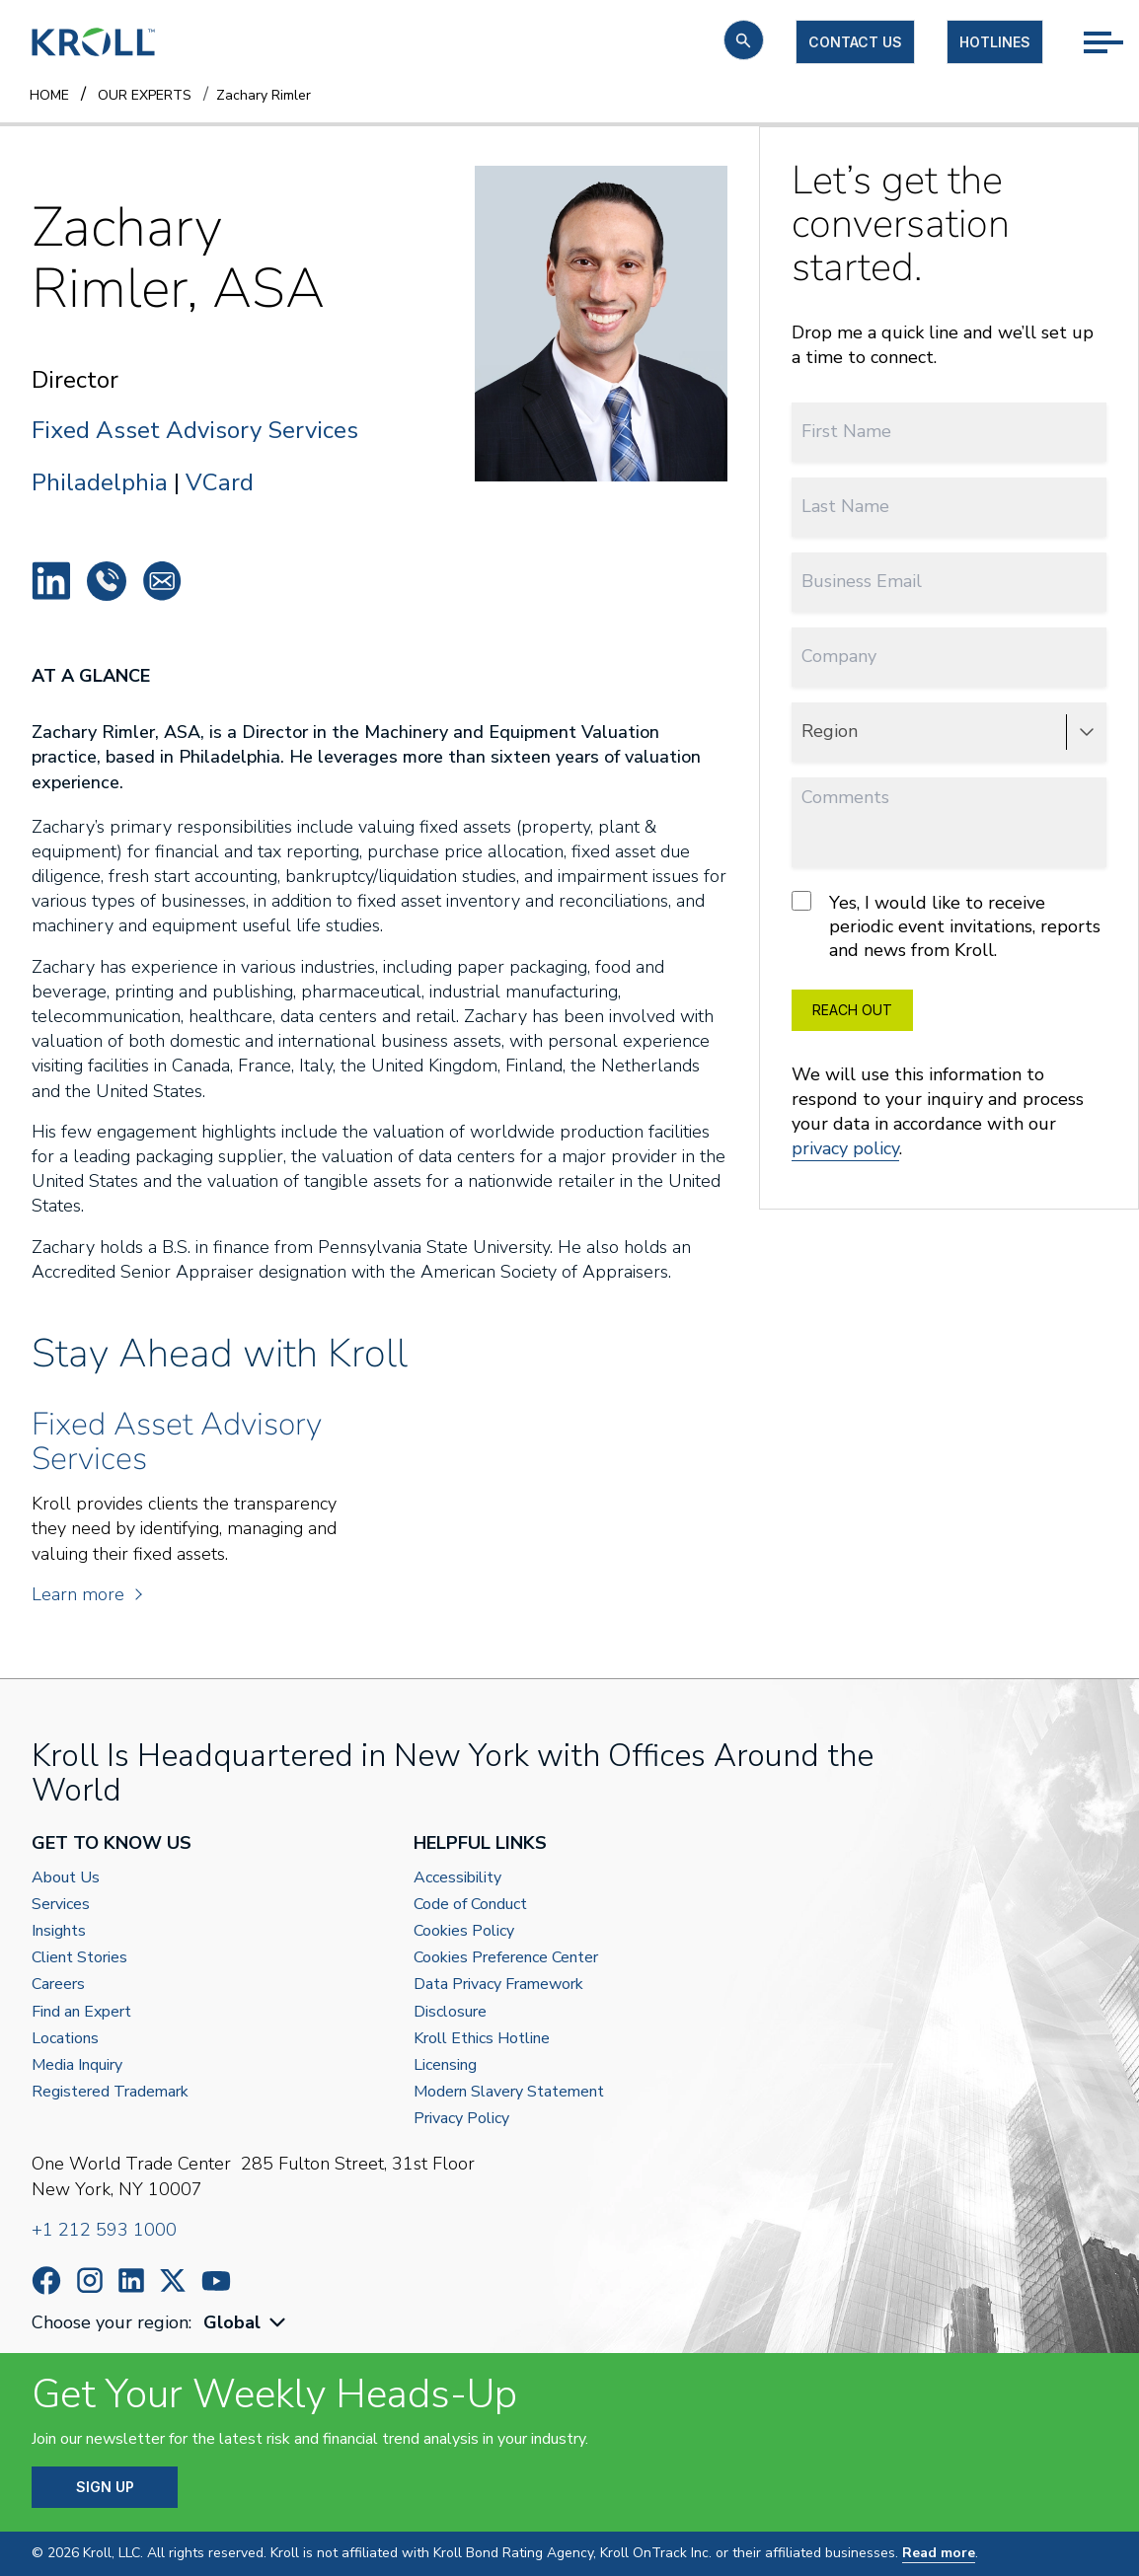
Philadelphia (100, 482)
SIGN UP (105, 2486)
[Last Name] (949, 506)
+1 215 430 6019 (106, 581)
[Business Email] (949, 581)
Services (61, 1904)
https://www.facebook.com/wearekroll (46, 2280)
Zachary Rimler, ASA (51, 581)
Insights (59, 1931)
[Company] (949, 656)
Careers (58, 1984)
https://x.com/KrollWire (173, 2280)
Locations (65, 2038)
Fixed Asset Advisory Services (195, 430)
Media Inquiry (77, 2065)
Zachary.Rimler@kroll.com (162, 581)
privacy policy (845, 1148)
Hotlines (994, 42)
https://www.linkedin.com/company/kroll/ (131, 2280)
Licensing (445, 2065)
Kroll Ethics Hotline (482, 2038)
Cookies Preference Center (506, 1958)
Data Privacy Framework (498, 1984)
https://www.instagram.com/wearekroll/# (90, 2280)
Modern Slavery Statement (509, 2092)
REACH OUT (852, 1009)
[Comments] (949, 822)
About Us (66, 1878)
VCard (220, 482)
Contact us (855, 42)
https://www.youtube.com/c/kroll (216, 2281)
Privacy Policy (461, 2118)
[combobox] (246, 2323)
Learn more (86, 1594)
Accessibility (457, 1878)
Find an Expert (81, 2012)
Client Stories (79, 1958)
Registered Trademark (110, 2092)
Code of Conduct (470, 1904)
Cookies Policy (464, 1931)
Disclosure (450, 2012)
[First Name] (949, 431)
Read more (938, 2552)
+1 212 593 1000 (104, 2230)
